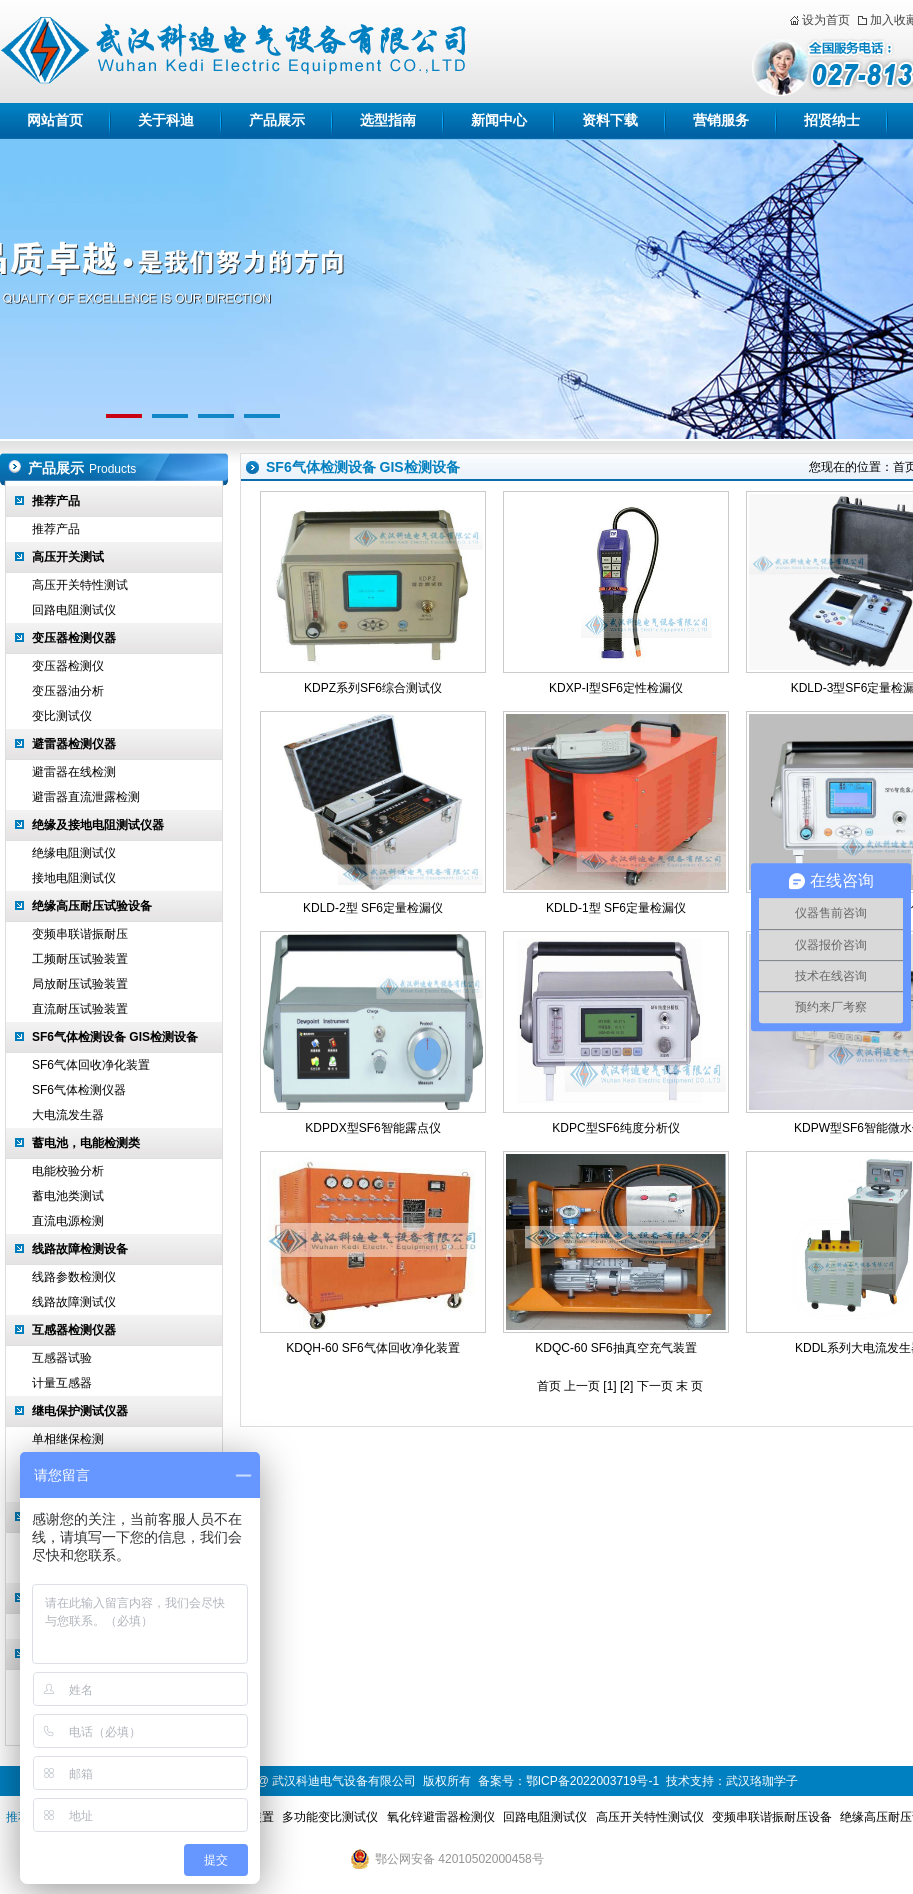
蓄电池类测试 (68, 1196)
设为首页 (826, 20)
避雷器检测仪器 (74, 744)
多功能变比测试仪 (330, 1817)
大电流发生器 (68, 1115)
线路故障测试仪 (74, 1302)
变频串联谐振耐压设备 (772, 1817)
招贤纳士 (832, 120)
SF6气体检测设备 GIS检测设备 (115, 1037)
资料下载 (610, 120)
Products (112, 469)
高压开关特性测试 (80, 585)
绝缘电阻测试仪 (74, 853)
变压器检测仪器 (74, 638)
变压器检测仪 (68, 666)
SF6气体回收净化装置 (91, 1065)
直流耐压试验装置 (80, 1009)
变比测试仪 (62, 716)
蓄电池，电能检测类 (86, 1143)
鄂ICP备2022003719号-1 (592, 1781)
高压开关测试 (68, 557)
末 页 (689, 1386)
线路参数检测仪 (74, 1277)
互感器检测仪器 (74, 1330)
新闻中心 (499, 120)
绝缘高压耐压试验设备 (92, 906)
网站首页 (55, 120)
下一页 (655, 1386)
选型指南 (388, 120)
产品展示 (277, 120)
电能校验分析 (68, 1171)
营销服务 (721, 120)
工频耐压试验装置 (80, 959)
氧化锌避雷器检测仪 (441, 1817)
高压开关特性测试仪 (650, 1817)
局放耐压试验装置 (80, 984)
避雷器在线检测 (74, 772)
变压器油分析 (68, 691)
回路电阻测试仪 (74, 610)
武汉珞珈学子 (762, 1781)
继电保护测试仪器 (80, 1411)
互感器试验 (62, 1358)
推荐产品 (56, 501)
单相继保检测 (68, 1439)
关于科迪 (166, 120)
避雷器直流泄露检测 (86, 797)
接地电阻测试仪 (74, 878)
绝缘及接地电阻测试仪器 (98, 825)
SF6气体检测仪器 (79, 1090)
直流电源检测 (68, 1221)
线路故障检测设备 (80, 1249)
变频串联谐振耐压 (80, 934)
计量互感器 (62, 1383)
